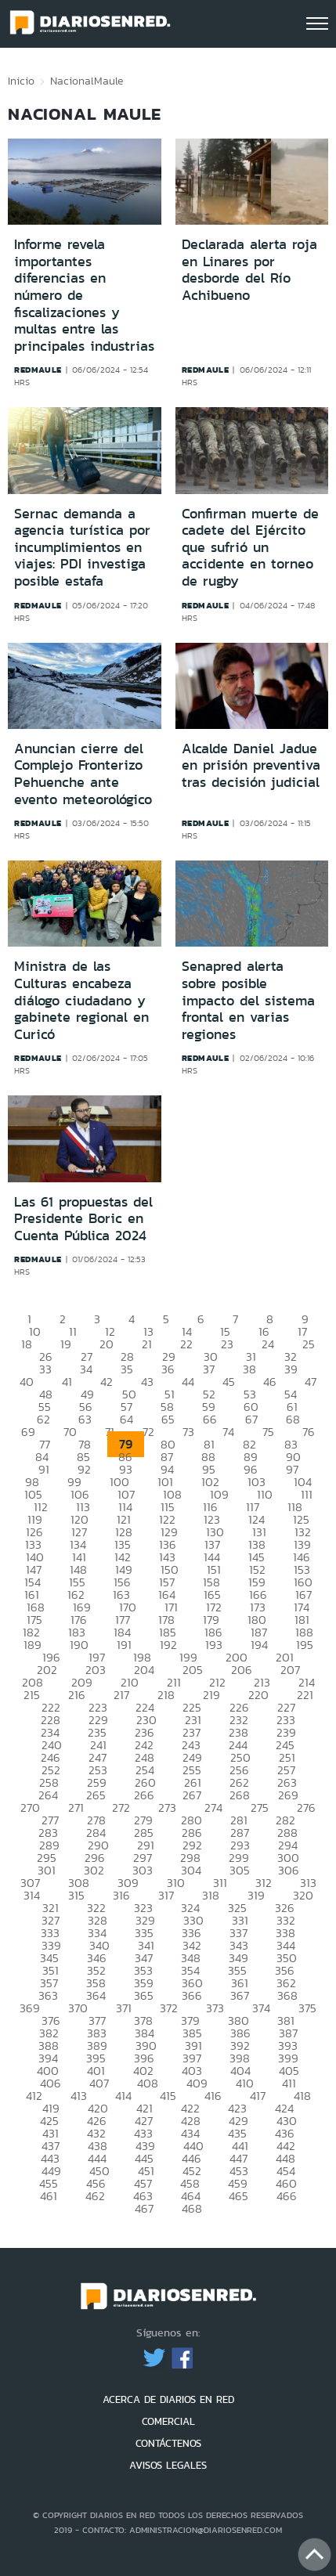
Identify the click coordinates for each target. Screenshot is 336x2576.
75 (268, 1431)
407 (99, 2083)
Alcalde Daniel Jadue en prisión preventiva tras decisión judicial (251, 765)
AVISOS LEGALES (168, 2465)
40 (27, 1381)
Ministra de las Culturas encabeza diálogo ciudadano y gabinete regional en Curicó (81, 1000)
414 (123, 2095)
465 (238, 2196)
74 (228, 1431)
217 (121, 1695)
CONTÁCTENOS (168, 2443)
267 (191, 1795)
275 (260, 1807)
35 (127, 1369)
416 (213, 2095)
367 (239, 1995)
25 (308, 1344)
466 (286, 2196)
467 (144, 2208)
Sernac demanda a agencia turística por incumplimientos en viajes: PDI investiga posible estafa (82, 547)
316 (121, 1895)
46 (269, 1381)
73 (188, 1431)
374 (261, 2008)
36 (168, 1369)
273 (167, 1807)
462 (95, 2196)
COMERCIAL (168, 2421)
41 (67, 1381)
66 (210, 1419)
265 (96, 1795)
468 (192, 2208)
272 (121, 1807)
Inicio (21, 80)
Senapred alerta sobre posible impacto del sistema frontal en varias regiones (248, 1000)
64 (126, 1419)
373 (215, 2008)
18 (26, 1344)
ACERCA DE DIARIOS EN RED (168, 2399)
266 (144, 1795)
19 (65, 1344)
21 (147, 1344)
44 (188, 1381)
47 (310, 1381)
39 (291, 1369)
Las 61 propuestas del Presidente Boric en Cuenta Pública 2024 (83, 1219)
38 (249, 1369)
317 (166, 1895)
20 (106, 1344)
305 (239, 1870)
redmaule (38, 369)
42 (106, 1381)
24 (268, 1344)
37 (209, 1369)
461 (48, 2196)
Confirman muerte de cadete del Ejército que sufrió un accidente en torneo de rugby (250, 547)
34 (86, 1369)
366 (192, 1995)
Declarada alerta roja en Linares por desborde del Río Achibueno (249, 269)
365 (144, 1995)
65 (168, 1419)
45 (228, 1381)
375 (307, 2008)
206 (241, 1669)
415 (168, 2095)
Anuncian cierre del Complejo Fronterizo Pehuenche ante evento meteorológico (83, 774)
